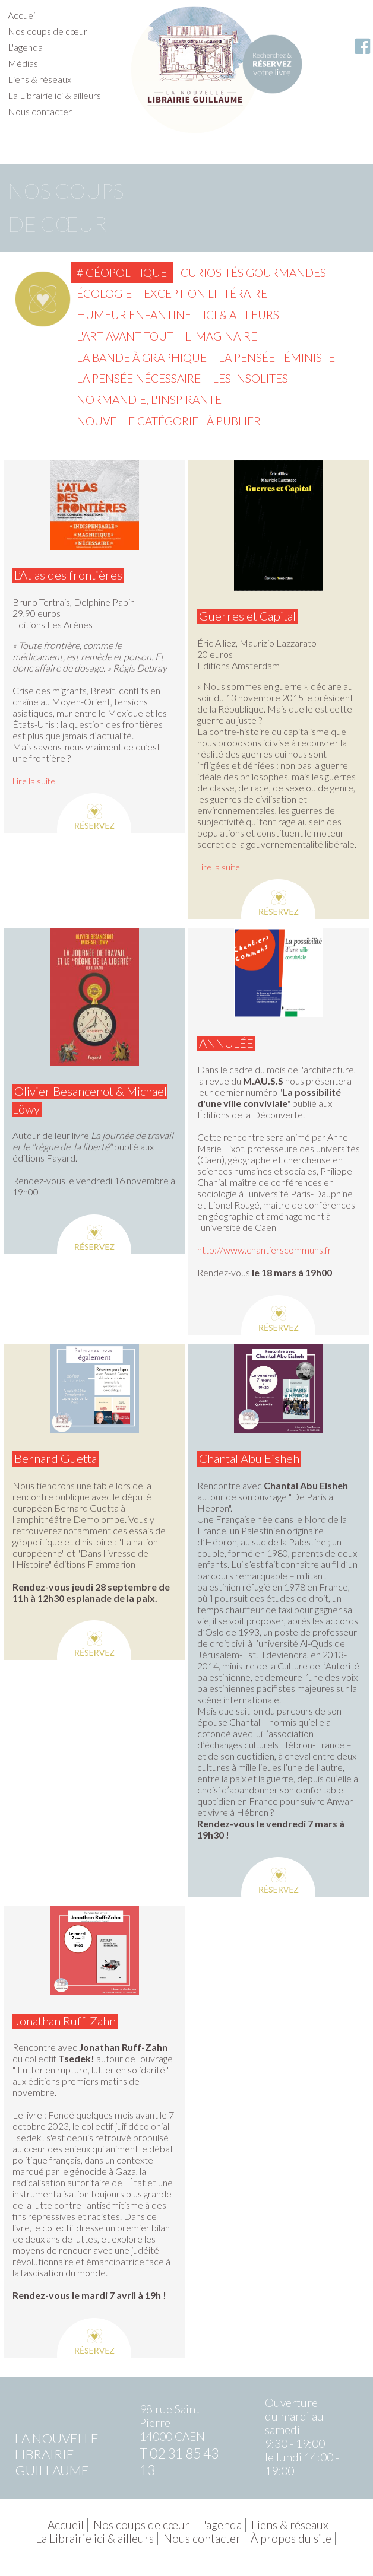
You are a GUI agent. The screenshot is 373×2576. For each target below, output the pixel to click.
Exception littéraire (205, 293)
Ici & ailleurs (241, 315)
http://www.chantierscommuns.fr (264, 1249)
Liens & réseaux (39, 79)
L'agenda (25, 47)
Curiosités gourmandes (253, 272)
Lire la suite (33, 781)
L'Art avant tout (125, 336)
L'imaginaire (221, 336)
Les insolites (250, 378)
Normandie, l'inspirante (149, 399)
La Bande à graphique (142, 357)
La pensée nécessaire (139, 378)
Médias (23, 63)
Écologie (104, 293)
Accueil (22, 15)
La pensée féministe (277, 357)
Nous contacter (40, 111)
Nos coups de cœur (47, 31)
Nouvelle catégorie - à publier (169, 421)
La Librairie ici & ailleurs (54, 95)
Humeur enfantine (134, 315)
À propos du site (291, 2538)
